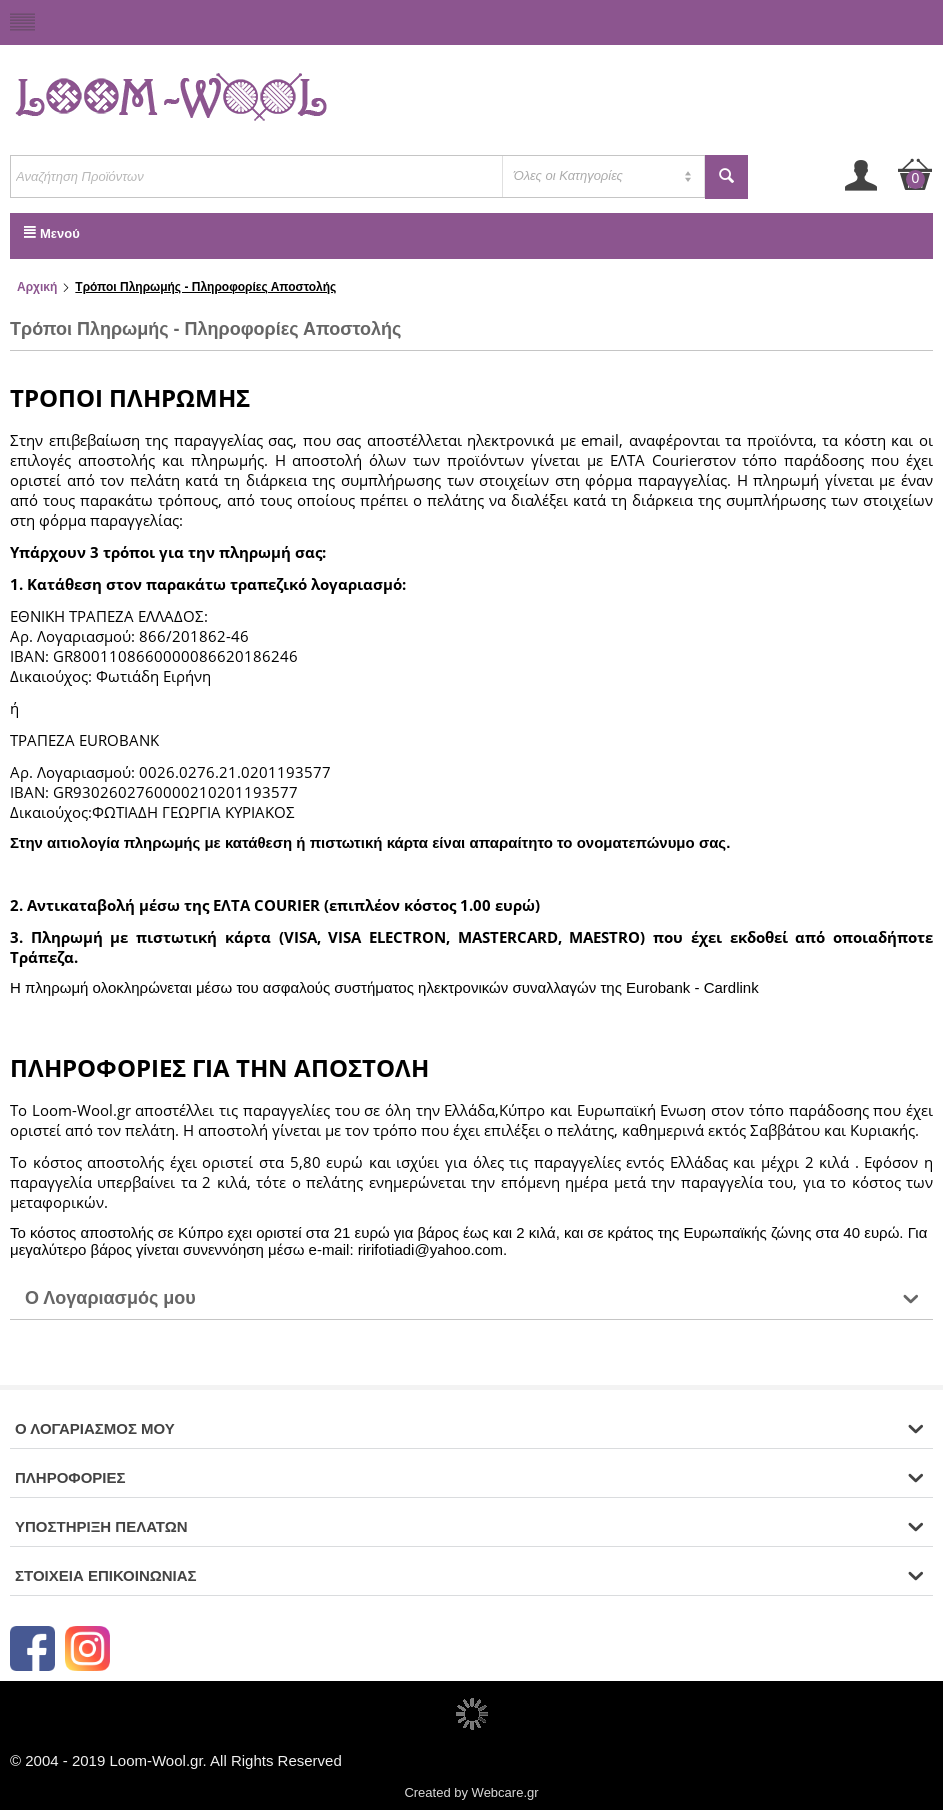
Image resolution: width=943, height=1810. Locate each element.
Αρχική (37, 287)
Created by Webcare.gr (471, 1792)
